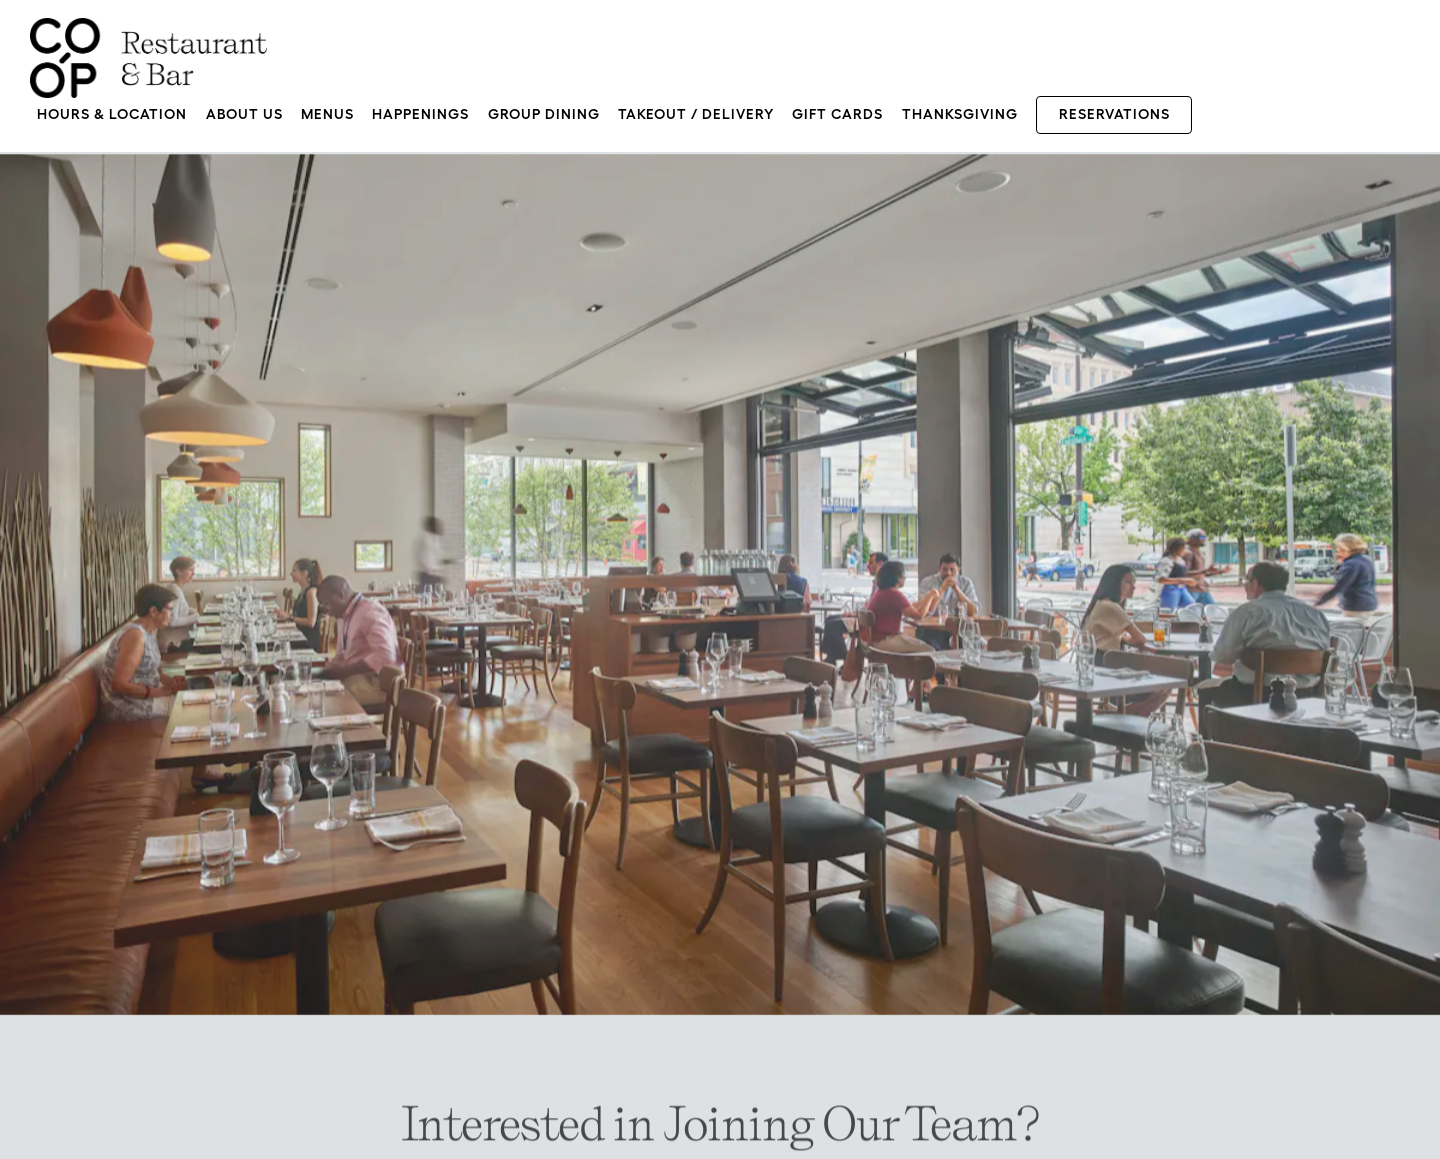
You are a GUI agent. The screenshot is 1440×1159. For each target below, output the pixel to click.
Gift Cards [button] (837, 114)
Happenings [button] (420, 114)
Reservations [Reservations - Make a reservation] (1114, 114)
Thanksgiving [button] (960, 114)
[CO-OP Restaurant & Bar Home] (148, 56)
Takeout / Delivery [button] (696, 114)
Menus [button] (327, 114)
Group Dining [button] (544, 114)
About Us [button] (244, 114)
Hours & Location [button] (112, 114)
